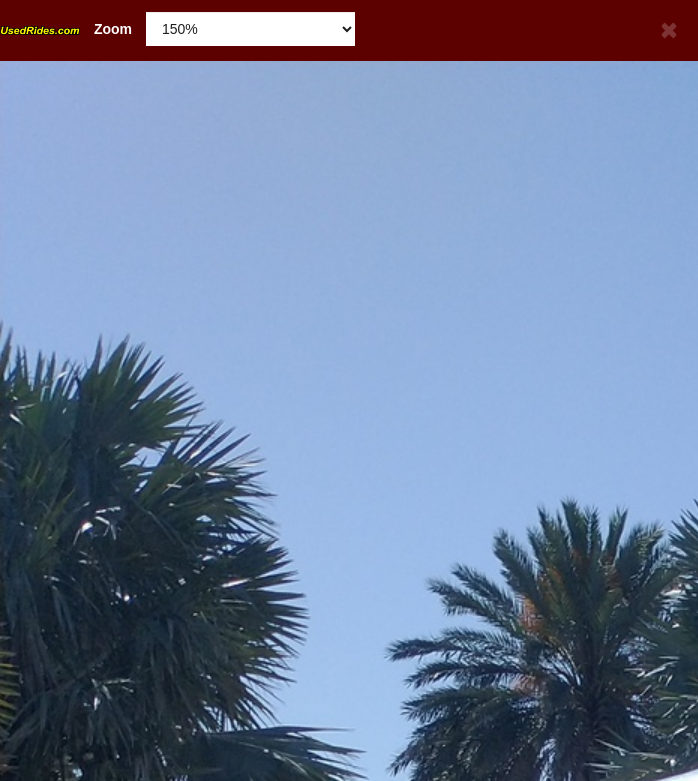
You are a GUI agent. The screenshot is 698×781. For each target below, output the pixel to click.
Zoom (66, 29)
